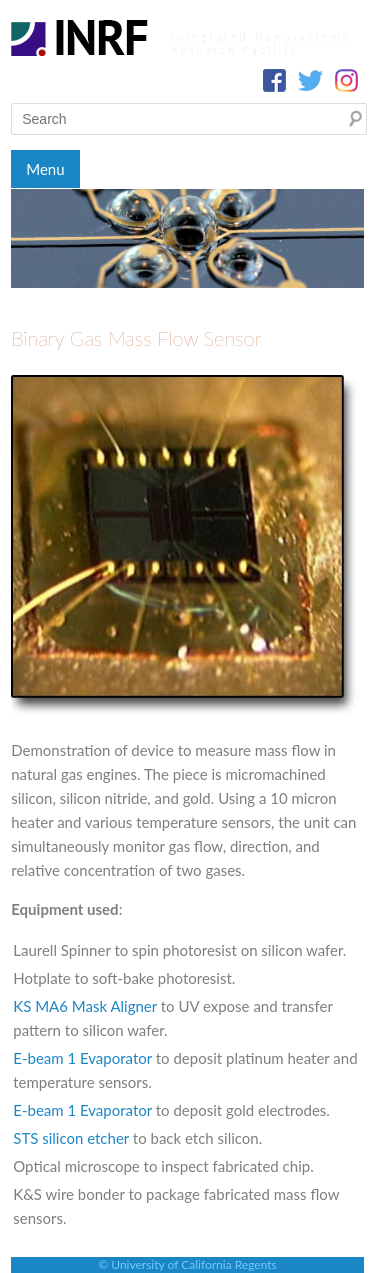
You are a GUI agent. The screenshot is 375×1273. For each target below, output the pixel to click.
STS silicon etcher (71, 1138)
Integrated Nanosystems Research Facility (260, 43)
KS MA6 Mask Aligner (85, 1006)
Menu (45, 169)
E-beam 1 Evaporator (82, 1058)
